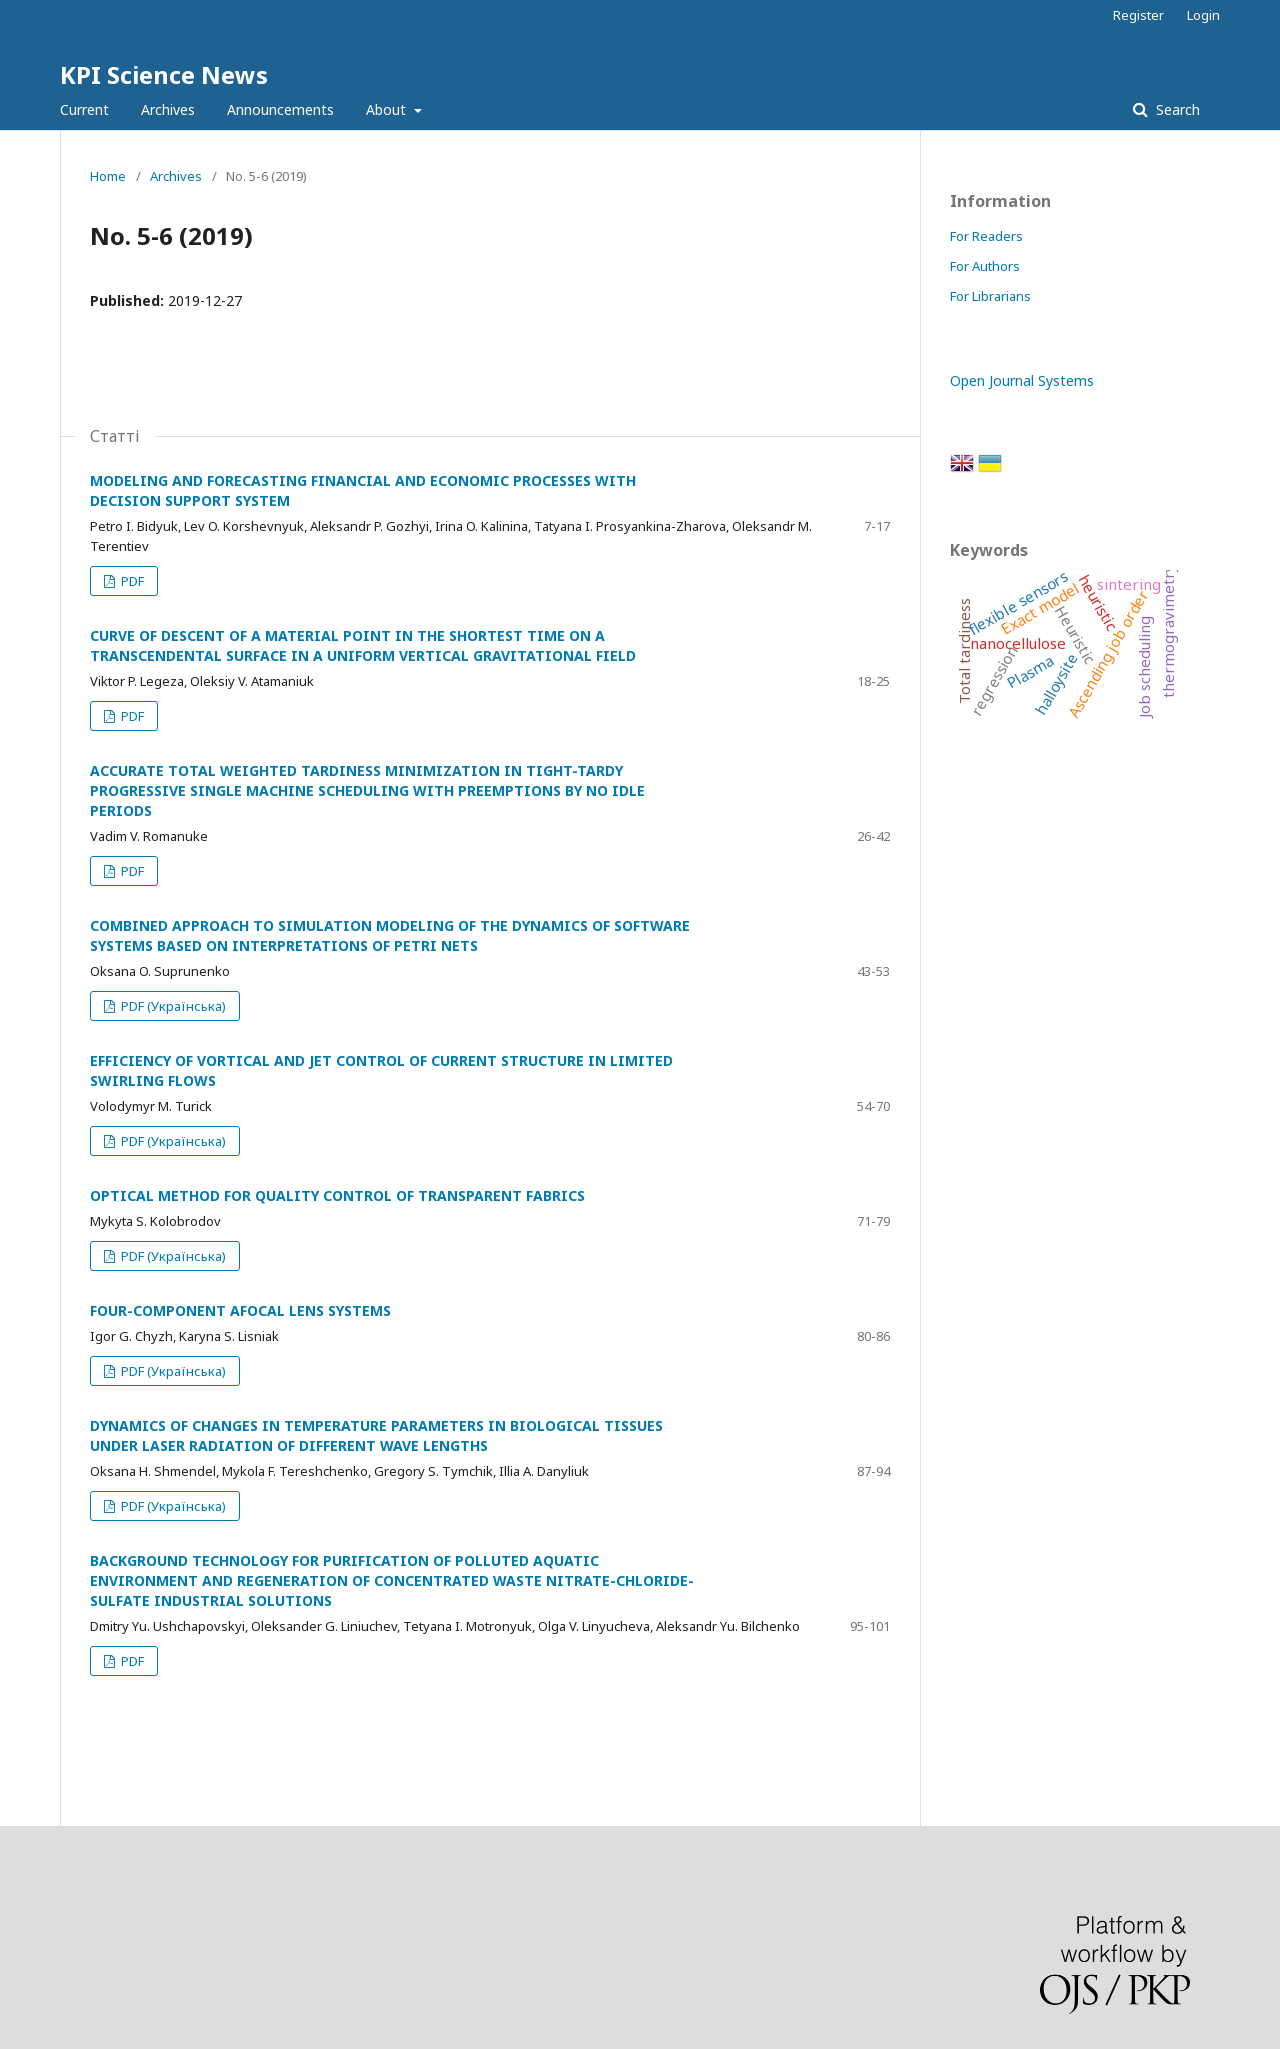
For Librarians (990, 296)
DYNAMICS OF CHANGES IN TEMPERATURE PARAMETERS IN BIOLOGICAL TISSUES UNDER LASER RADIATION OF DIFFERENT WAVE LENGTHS (376, 1435)
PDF (131, 581)
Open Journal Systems (1022, 380)
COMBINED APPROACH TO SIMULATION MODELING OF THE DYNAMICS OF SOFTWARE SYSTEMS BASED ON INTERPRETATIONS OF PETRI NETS (390, 935)
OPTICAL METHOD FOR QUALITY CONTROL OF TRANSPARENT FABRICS (337, 1195)
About (388, 109)
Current (84, 109)
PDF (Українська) (172, 1006)
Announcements (280, 109)
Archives (168, 109)
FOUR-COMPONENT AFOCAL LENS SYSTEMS (240, 1310)
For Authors (985, 266)
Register (1138, 15)
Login (1203, 15)
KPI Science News (164, 74)
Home (108, 176)
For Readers (986, 236)
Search (1176, 109)
